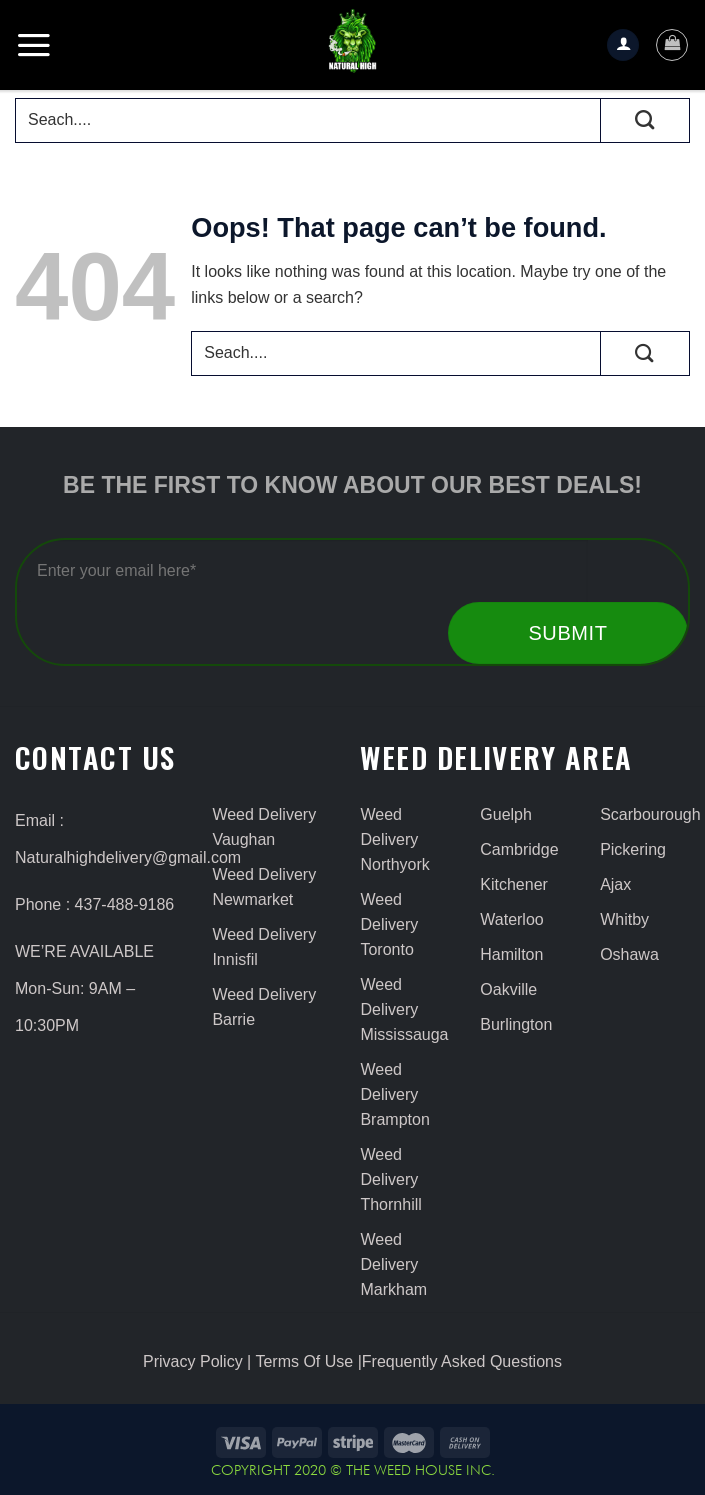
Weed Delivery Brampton (394, 1094)
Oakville (508, 989)
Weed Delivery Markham (393, 1264)
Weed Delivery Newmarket (264, 887)
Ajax (615, 884)
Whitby (624, 919)
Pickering (633, 849)
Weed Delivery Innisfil (264, 947)
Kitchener (514, 884)
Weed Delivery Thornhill (390, 1179)
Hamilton (511, 954)
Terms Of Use (304, 1361)
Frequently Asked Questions (462, 1361)
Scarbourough (645, 814)
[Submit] (645, 120)
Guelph (506, 814)
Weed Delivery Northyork (394, 839)
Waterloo (511, 919)
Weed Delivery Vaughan (264, 827)
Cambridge (519, 849)
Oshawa (629, 954)
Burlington (516, 1024)
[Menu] (34, 45)
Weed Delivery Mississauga (404, 1009)
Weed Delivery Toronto (389, 924)
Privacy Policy (193, 1361)
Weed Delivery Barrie (264, 1007)
